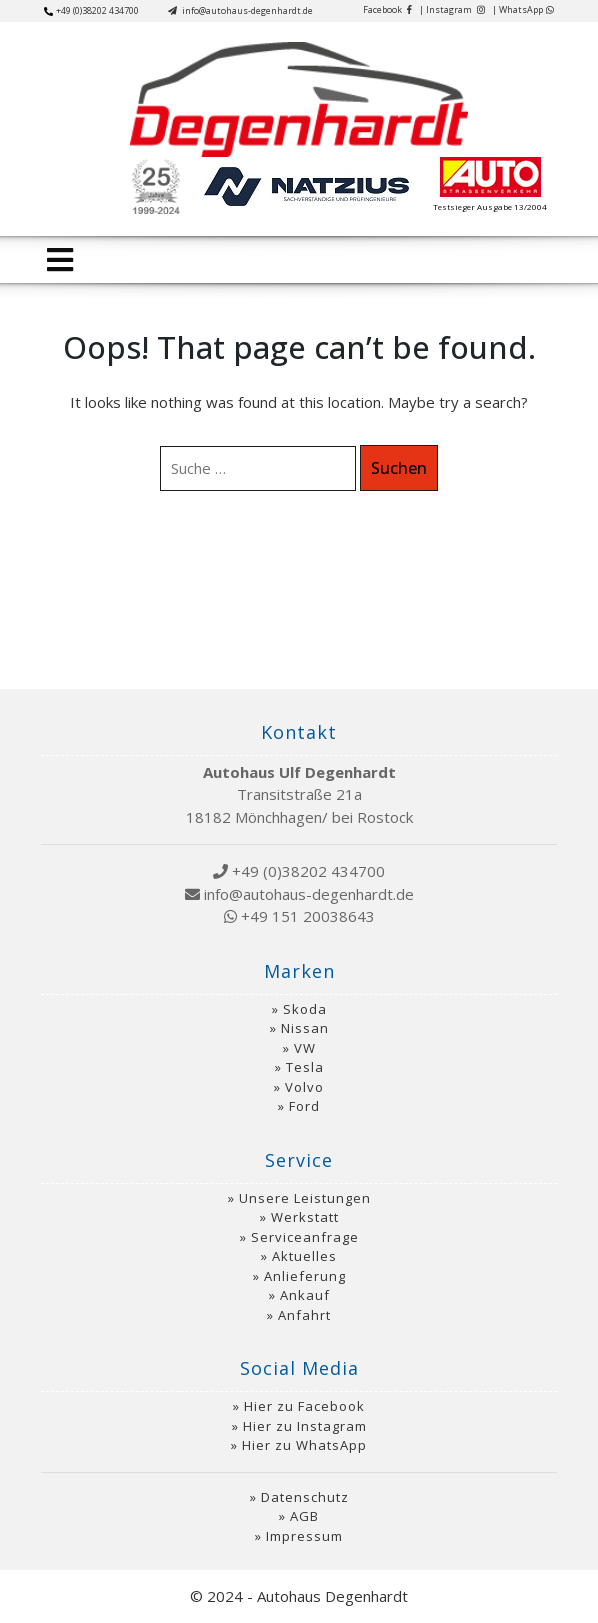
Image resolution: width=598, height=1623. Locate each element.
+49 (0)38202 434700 (91, 10)
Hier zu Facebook (304, 1406)
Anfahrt (304, 1315)
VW (305, 1048)
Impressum (304, 1536)
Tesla (305, 1067)
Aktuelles (304, 1256)
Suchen (399, 468)
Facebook (387, 9)
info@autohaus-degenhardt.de (240, 10)
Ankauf (305, 1295)
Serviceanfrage (305, 1237)
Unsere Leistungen (305, 1198)
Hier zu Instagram (305, 1426)
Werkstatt (305, 1217)
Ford (304, 1106)
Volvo (304, 1087)
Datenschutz (305, 1497)
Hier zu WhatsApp (304, 1445)
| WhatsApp (523, 9)
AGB (304, 1516)
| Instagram (452, 9)
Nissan (305, 1028)
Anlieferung (305, 1276)
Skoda (305, 1009)
